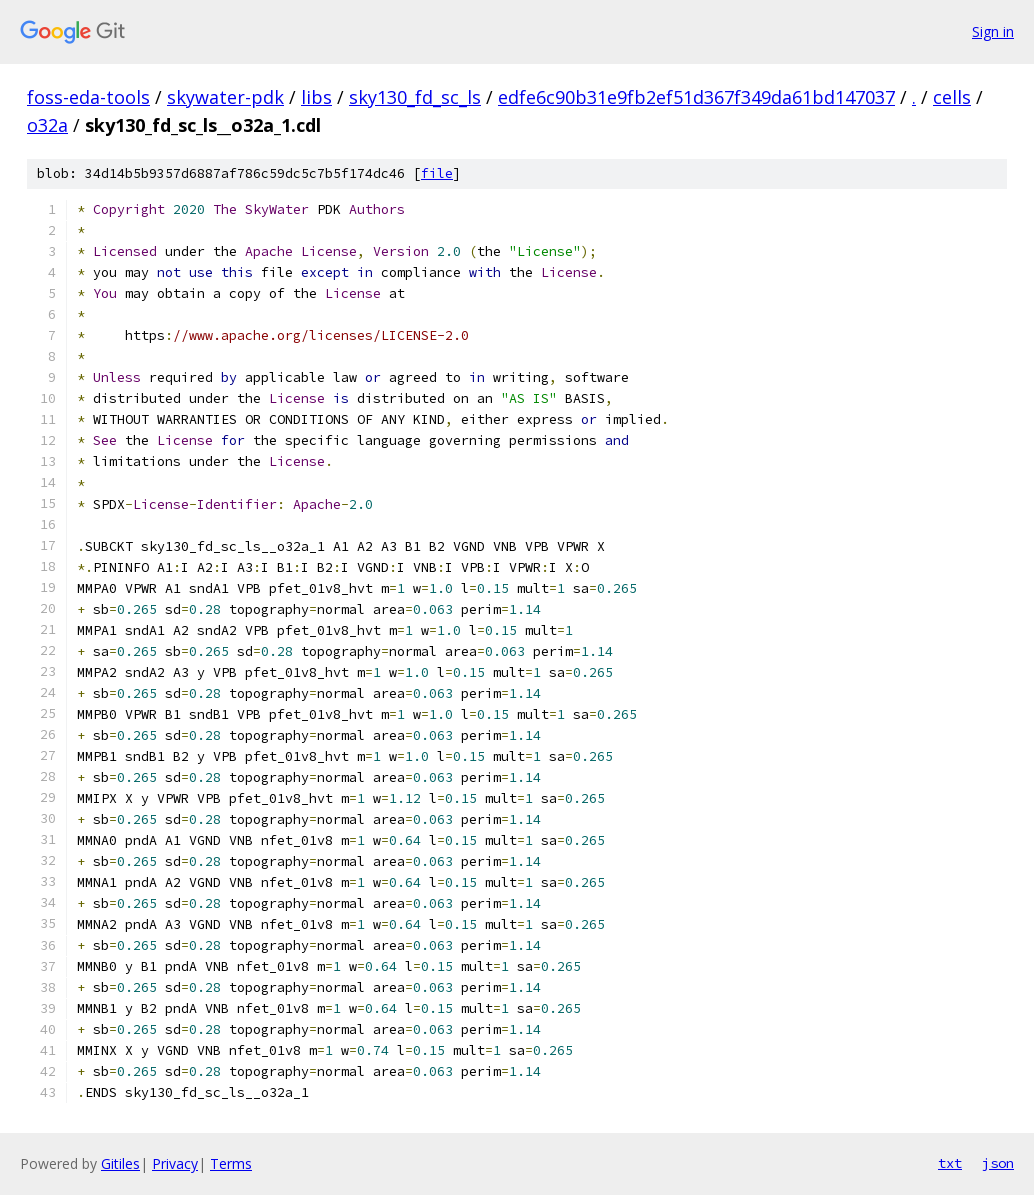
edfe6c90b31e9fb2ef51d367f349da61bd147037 (696, 97)
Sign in (993, 31)
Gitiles (120, 1163)
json (998, 1163)
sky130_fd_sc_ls (415, 97)
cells (952, 97)
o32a (47, 125)
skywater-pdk (225, 97)
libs (316, 97)
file (437, 173)
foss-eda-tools (88, 97)
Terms (231, 1163)
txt (950, 1163)
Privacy (175, 1163)
